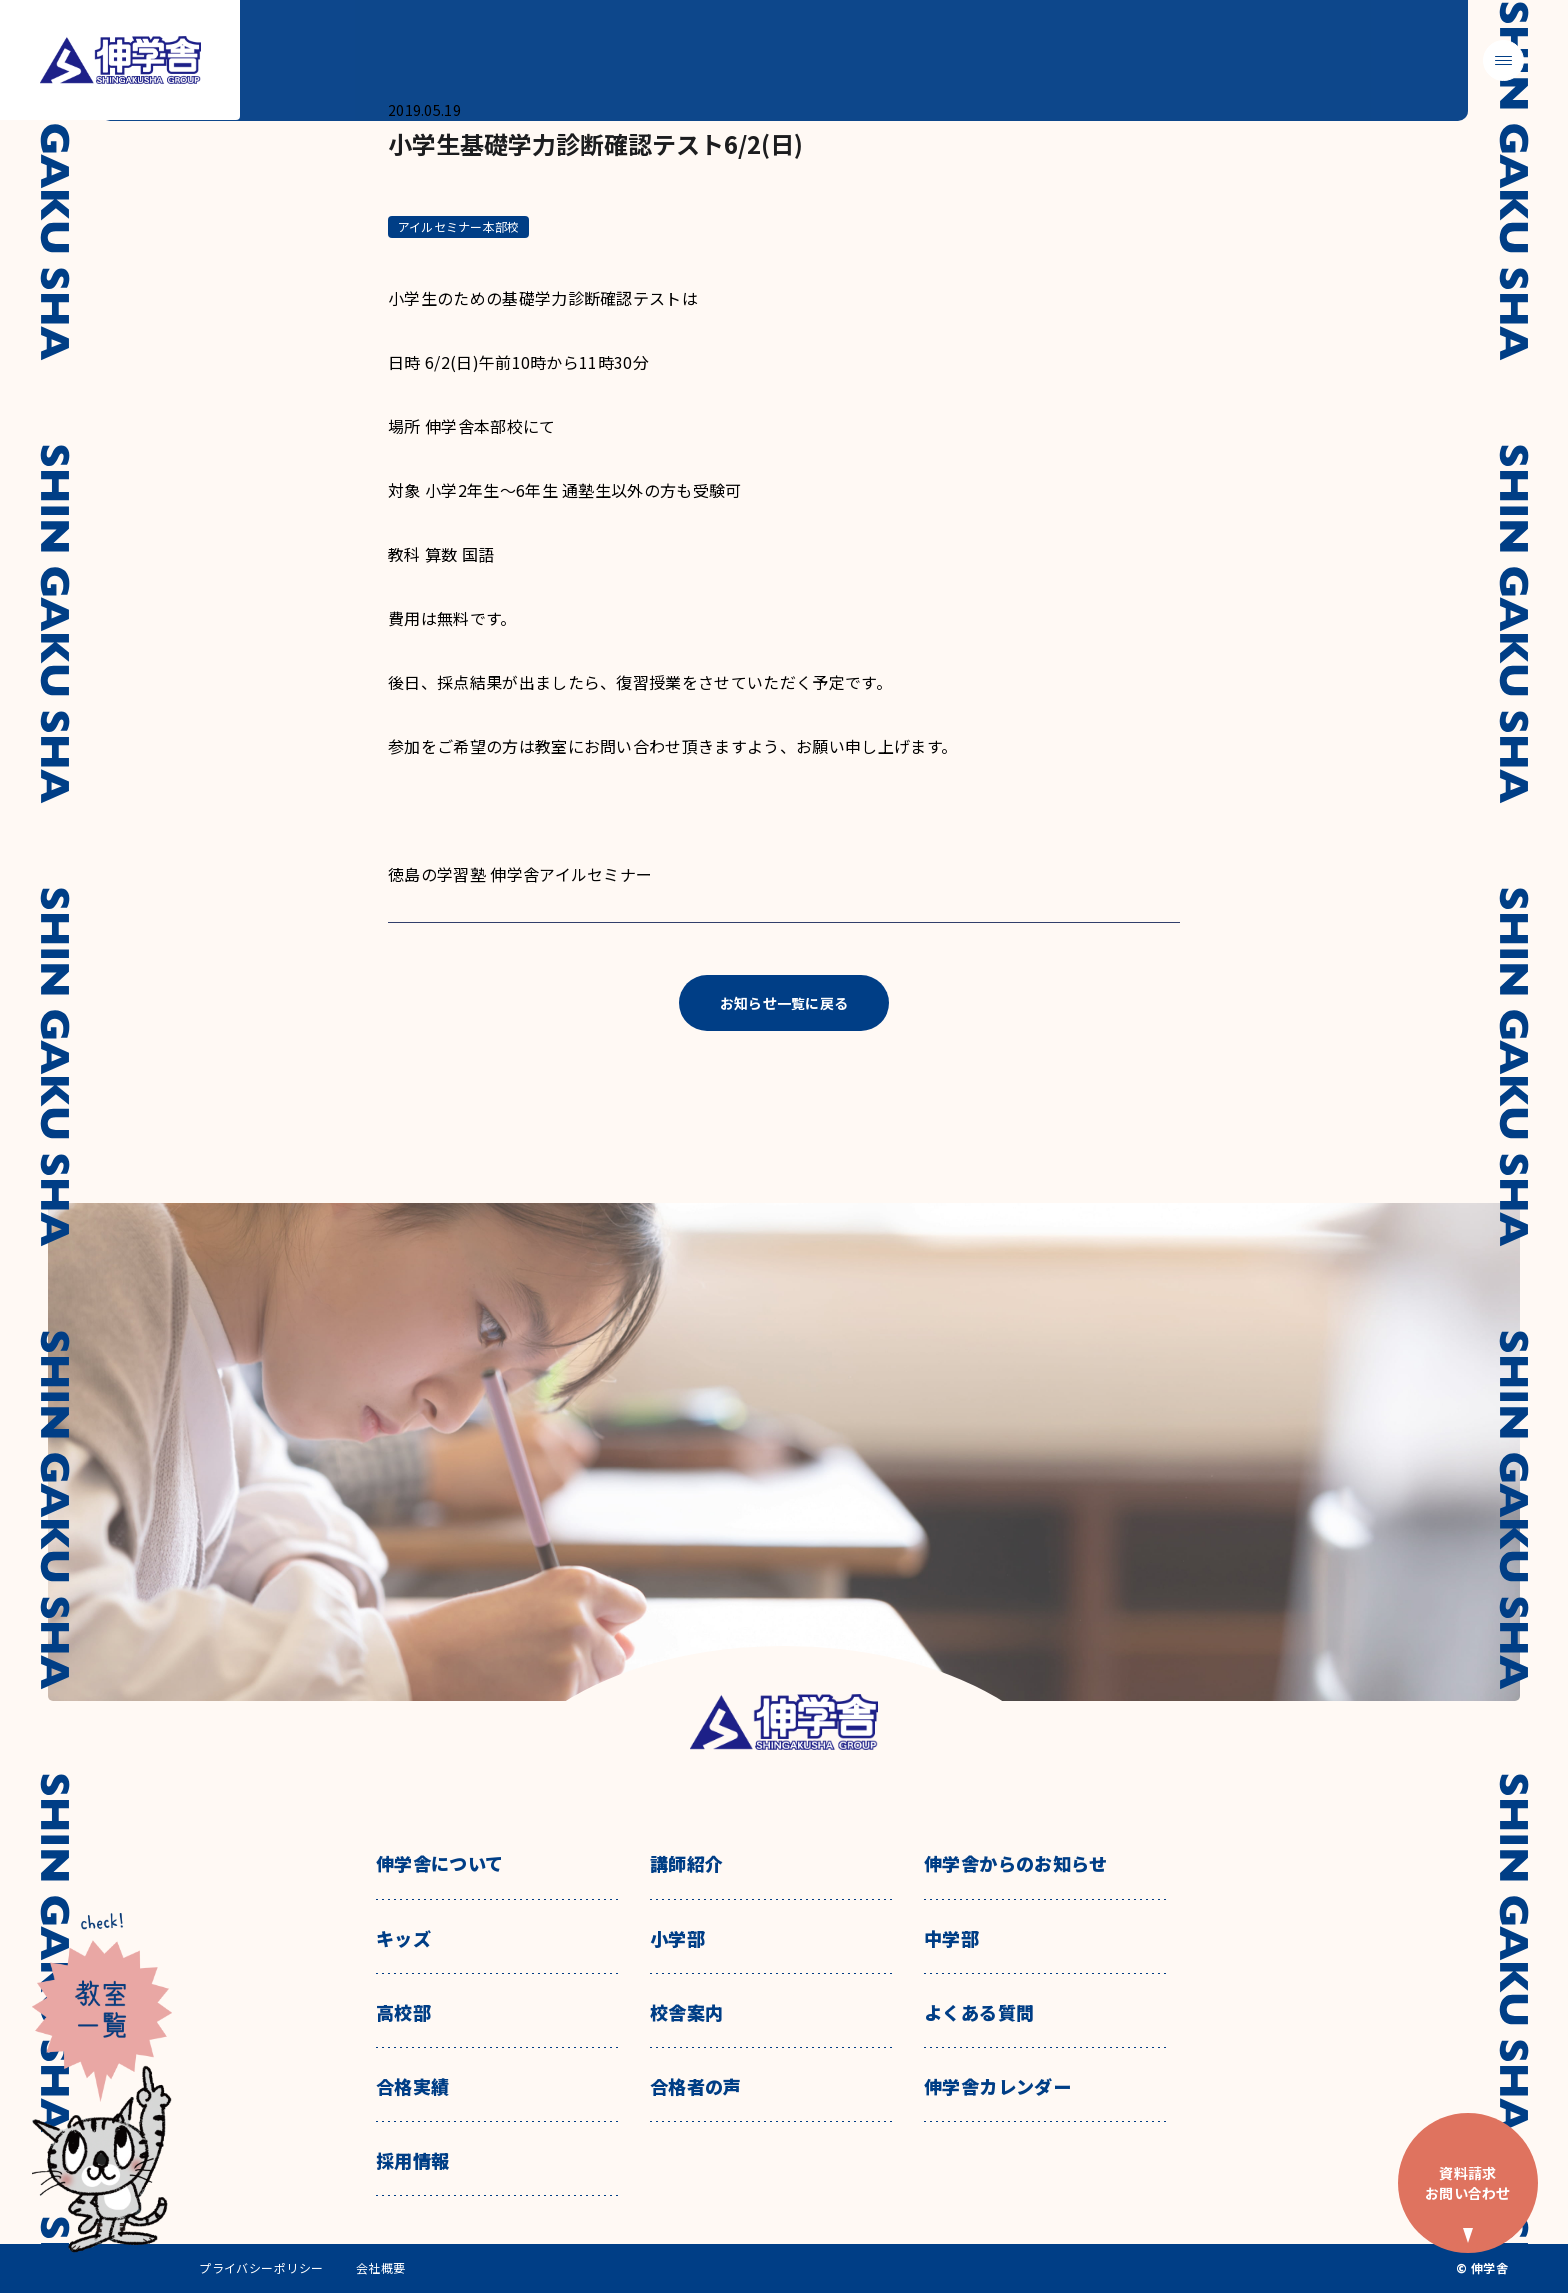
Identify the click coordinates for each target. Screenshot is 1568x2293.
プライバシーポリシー (261, 2268)
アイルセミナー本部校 (458, 226)
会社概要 (381, 2268)
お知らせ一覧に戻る (784, 1003)
